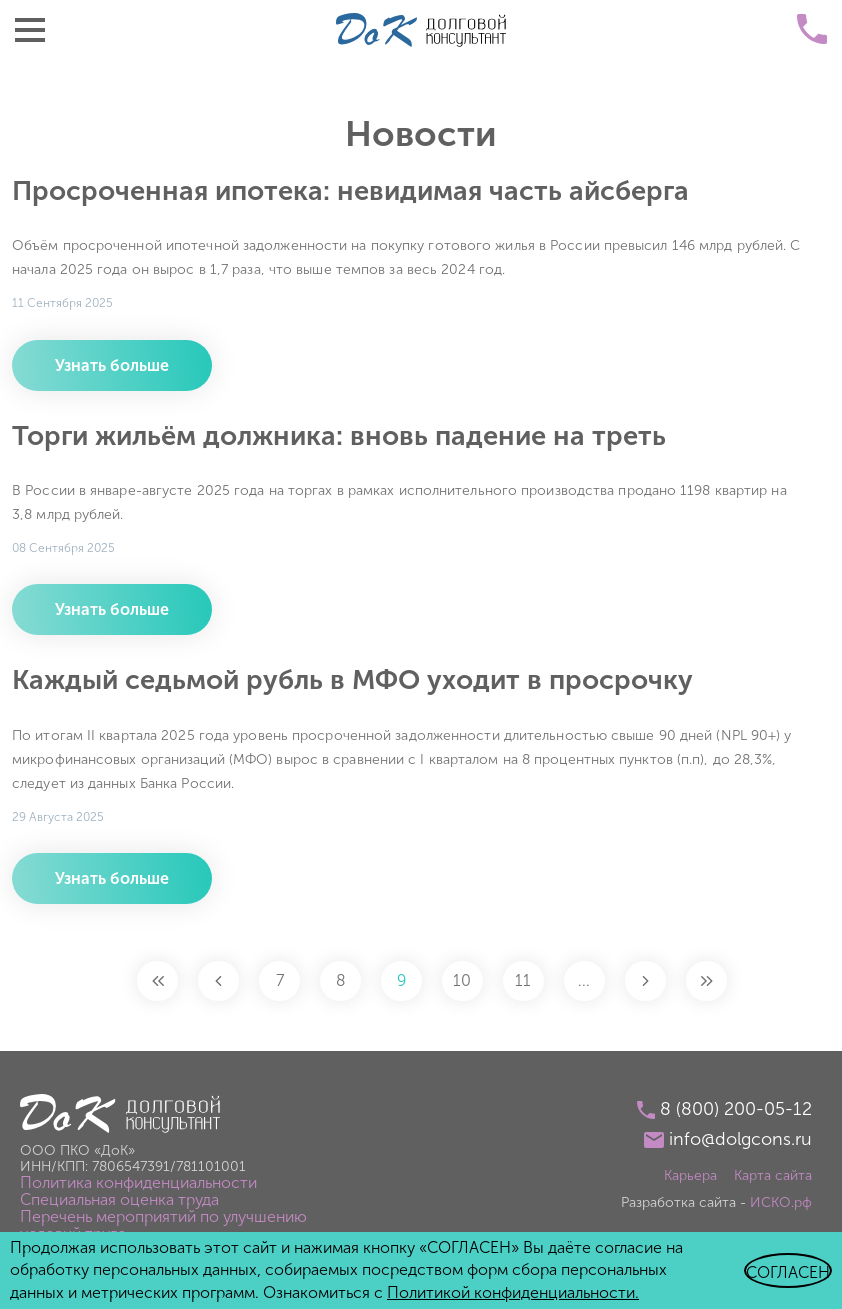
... (585, 980)
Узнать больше (112, 365)
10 (463, 980)
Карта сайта (773, 1175)
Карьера (690, 1175)
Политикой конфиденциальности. (513, 1292)
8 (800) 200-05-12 (736, 1109)
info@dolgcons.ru (740, 1139)
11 (524, 980)
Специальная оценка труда (119, 1199)
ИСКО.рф (781, 1202)
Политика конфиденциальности (138, 1182)
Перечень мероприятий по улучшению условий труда (163, 1225)
